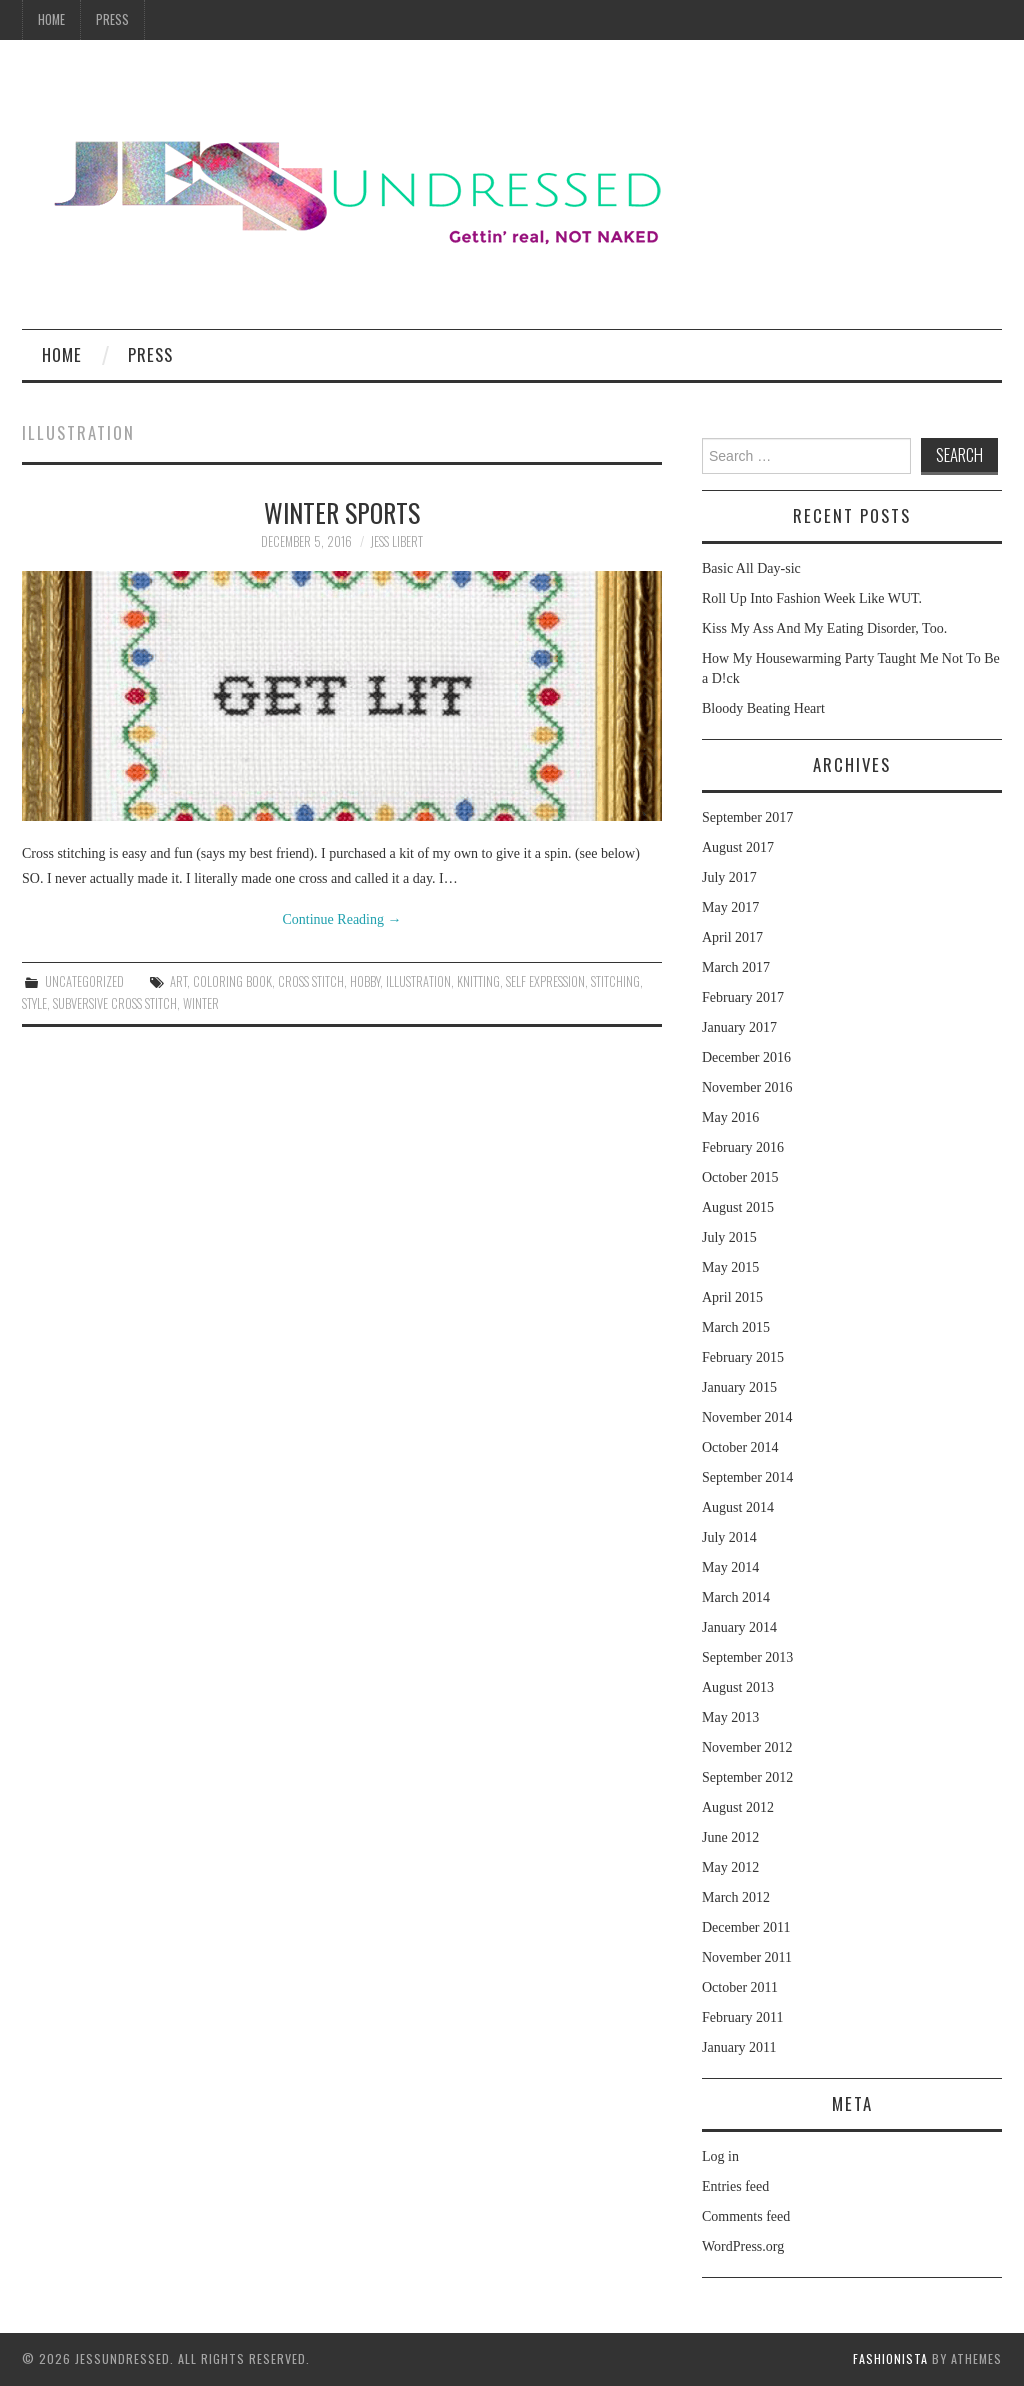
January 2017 (739, 1027)
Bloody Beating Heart (763, 708)
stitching (615, 981)
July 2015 (729, 1237)
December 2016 (746, 1057)
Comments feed (746, 2216)
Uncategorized (84, 981)
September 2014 (747, 1477)
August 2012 (738, 1807)
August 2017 (738, 847)
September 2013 (747, 1657)
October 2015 (740, 1177)
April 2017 (732, 937)
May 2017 (730, 907)
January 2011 (739, 2047)
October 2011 (740, 1987)
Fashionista (890, 2358)
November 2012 (747, 1747)
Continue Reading (342, 919)
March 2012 (736, 1897)
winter (201, 1003)
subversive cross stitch (115, 1003)
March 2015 (736, 1327)
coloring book (232, 981)
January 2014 (739, 1627)
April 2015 (732, 1297)
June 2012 (730, 1837)
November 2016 (747, 1087)
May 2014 (730, 1567)
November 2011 (747, 1957)
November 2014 (747, 1417)
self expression (545, 981)
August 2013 (738, 1687)
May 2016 (730, 1117)
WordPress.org (743, 2246)
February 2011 (743, 2017)
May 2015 (730, 1267)
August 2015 (738, 1207)
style (34, 1003)
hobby (365, 981)
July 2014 (729, 1537)
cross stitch (311, 981)
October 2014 (740, 1447)
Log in (720, 2156)
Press (112, 19)
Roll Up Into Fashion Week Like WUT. (812, 598)
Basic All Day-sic (751, 568)
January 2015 (739, 1387)
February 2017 (743, 997)
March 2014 (736, 1597)
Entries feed (735, 2186)
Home (51, 19)
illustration (418, 981)
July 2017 (729, 877)
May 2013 (730, 1717)
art (178, 981)
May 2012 (730, 1867)
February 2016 (743, 1147)
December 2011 (746, 1927)
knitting (478, 981)
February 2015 (743, 1357)
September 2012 (747, 1777)
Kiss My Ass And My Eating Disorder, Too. (824, 628)
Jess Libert (396, 541)
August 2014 (738, 1507)
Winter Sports (342, 512)
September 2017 (747, 817)
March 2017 (736, 967)
